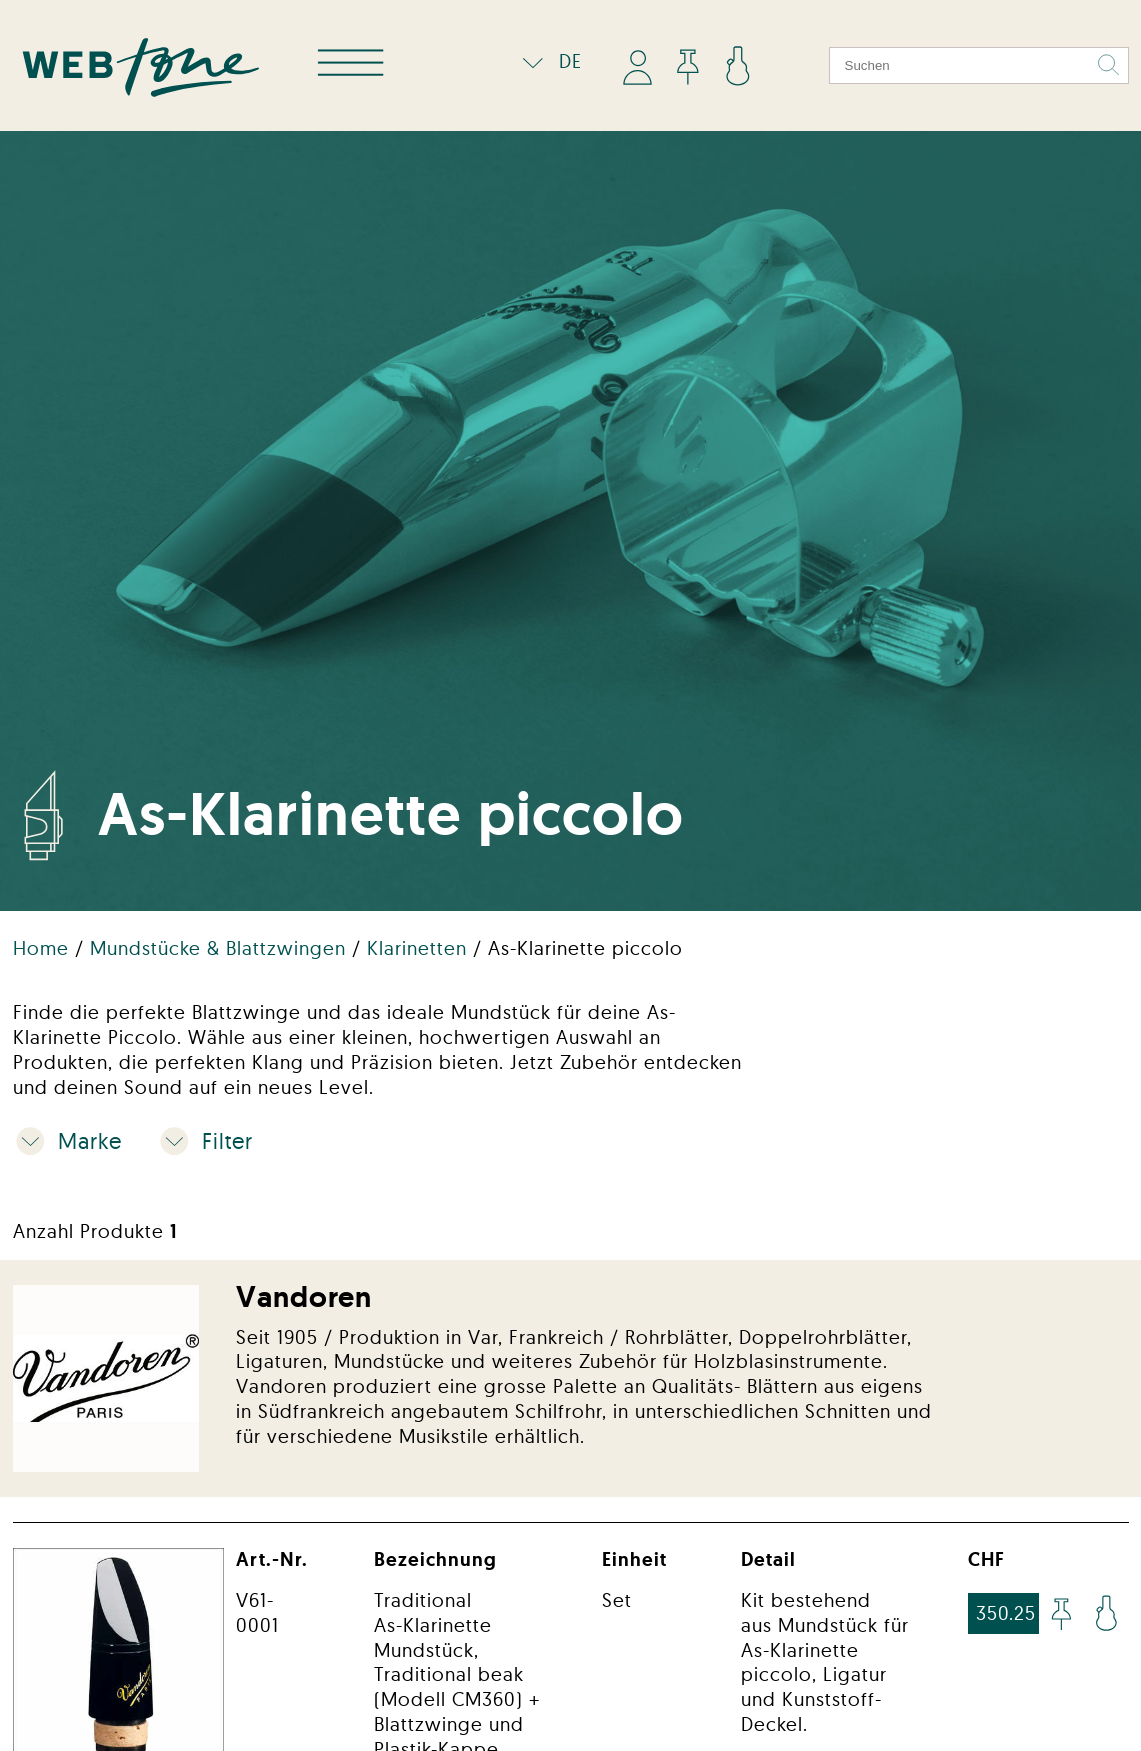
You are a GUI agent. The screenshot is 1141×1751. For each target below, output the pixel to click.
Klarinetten (420, 948)
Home (44, 948)
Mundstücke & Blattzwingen (221, 948)
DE (547, 61)
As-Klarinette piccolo (585, 948)
